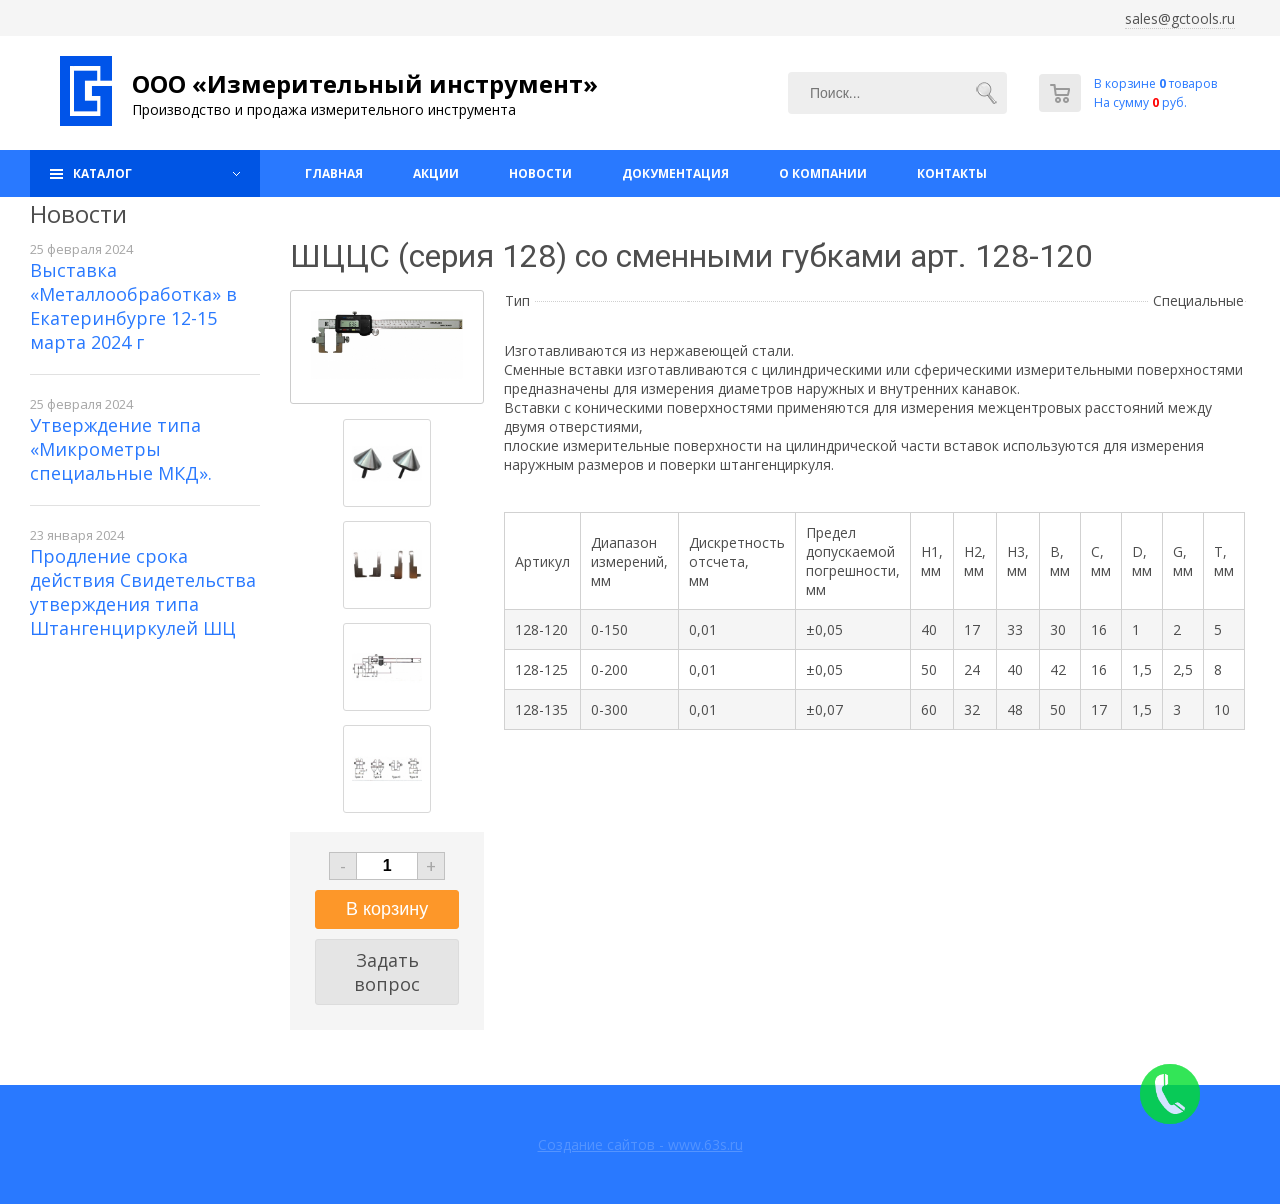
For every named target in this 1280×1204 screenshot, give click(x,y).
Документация (675, 173)
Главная (334, 173)
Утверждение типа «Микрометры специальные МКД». (121, 449)
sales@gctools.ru (1180, 18)
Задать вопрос (387, 972)
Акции (436, 173)
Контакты (952, 173)
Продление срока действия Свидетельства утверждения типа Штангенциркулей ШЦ (143, 592)
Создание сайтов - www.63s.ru (640, 1144)
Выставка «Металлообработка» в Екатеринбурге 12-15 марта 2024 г (133, 306)
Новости (540, 173)
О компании (823, 173)
